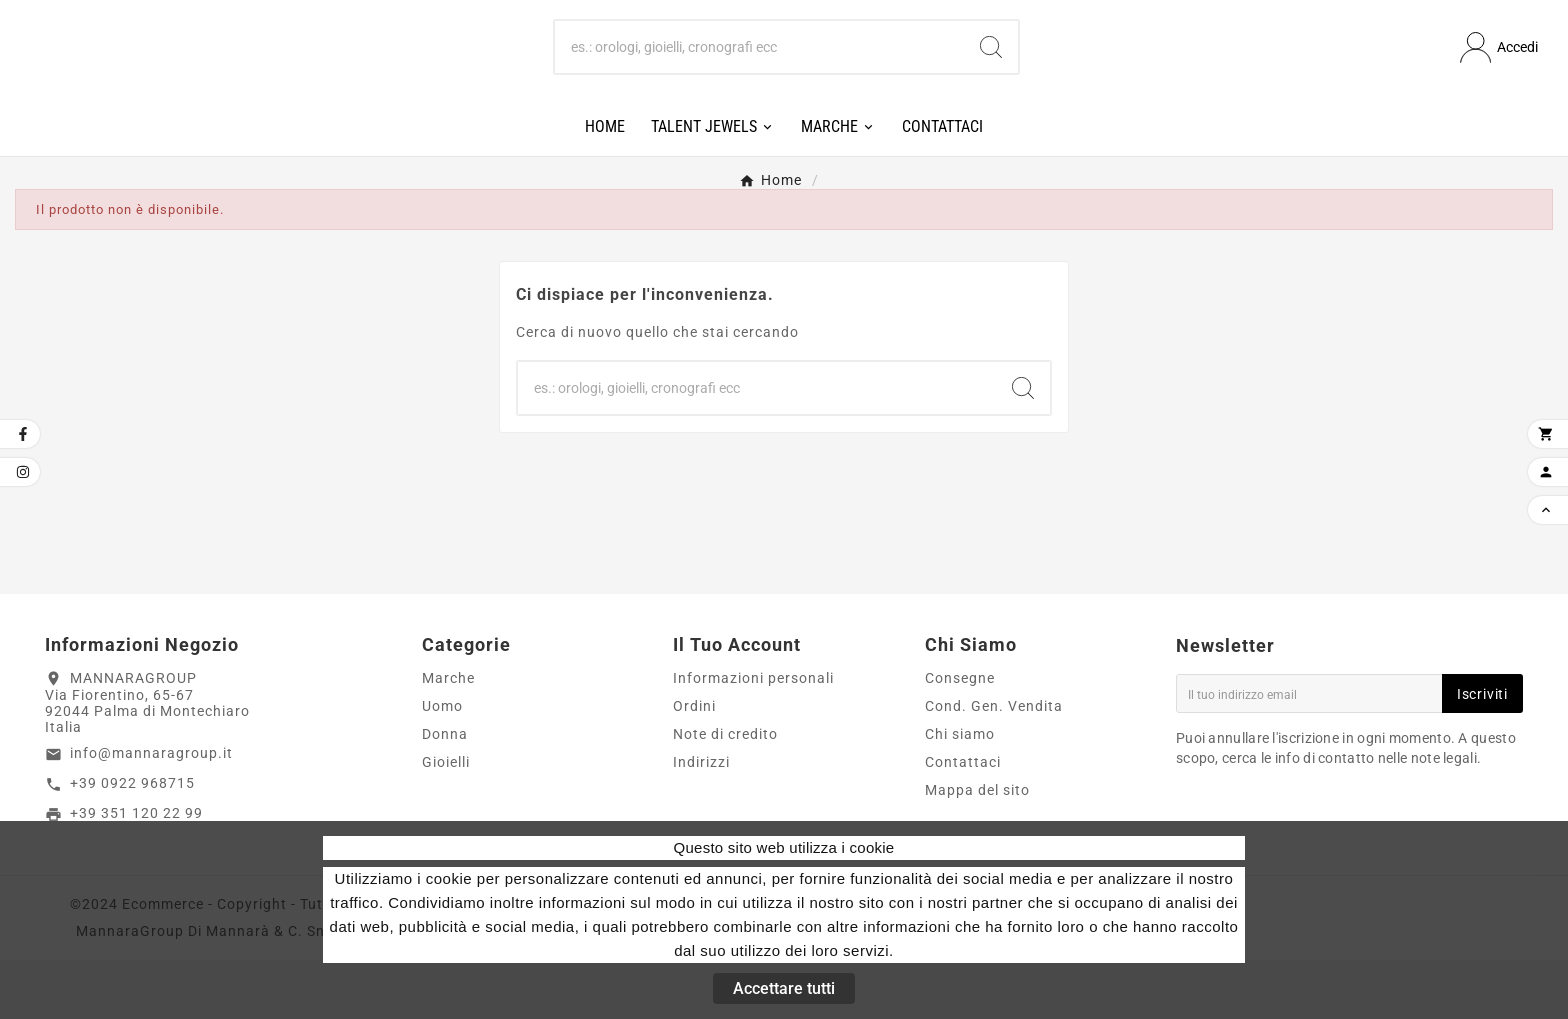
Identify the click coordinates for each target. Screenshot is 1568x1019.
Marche (448, 737)
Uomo (442, 765)
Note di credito (725, 793)
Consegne (960, 737)
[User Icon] (1499, 77)
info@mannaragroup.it (151, 812)
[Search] (991, 77)
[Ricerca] (760, 77)
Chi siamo (960, 793)
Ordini (694, 765)
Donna (445, 793)
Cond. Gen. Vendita (994, 765)
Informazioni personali (753, 737)
